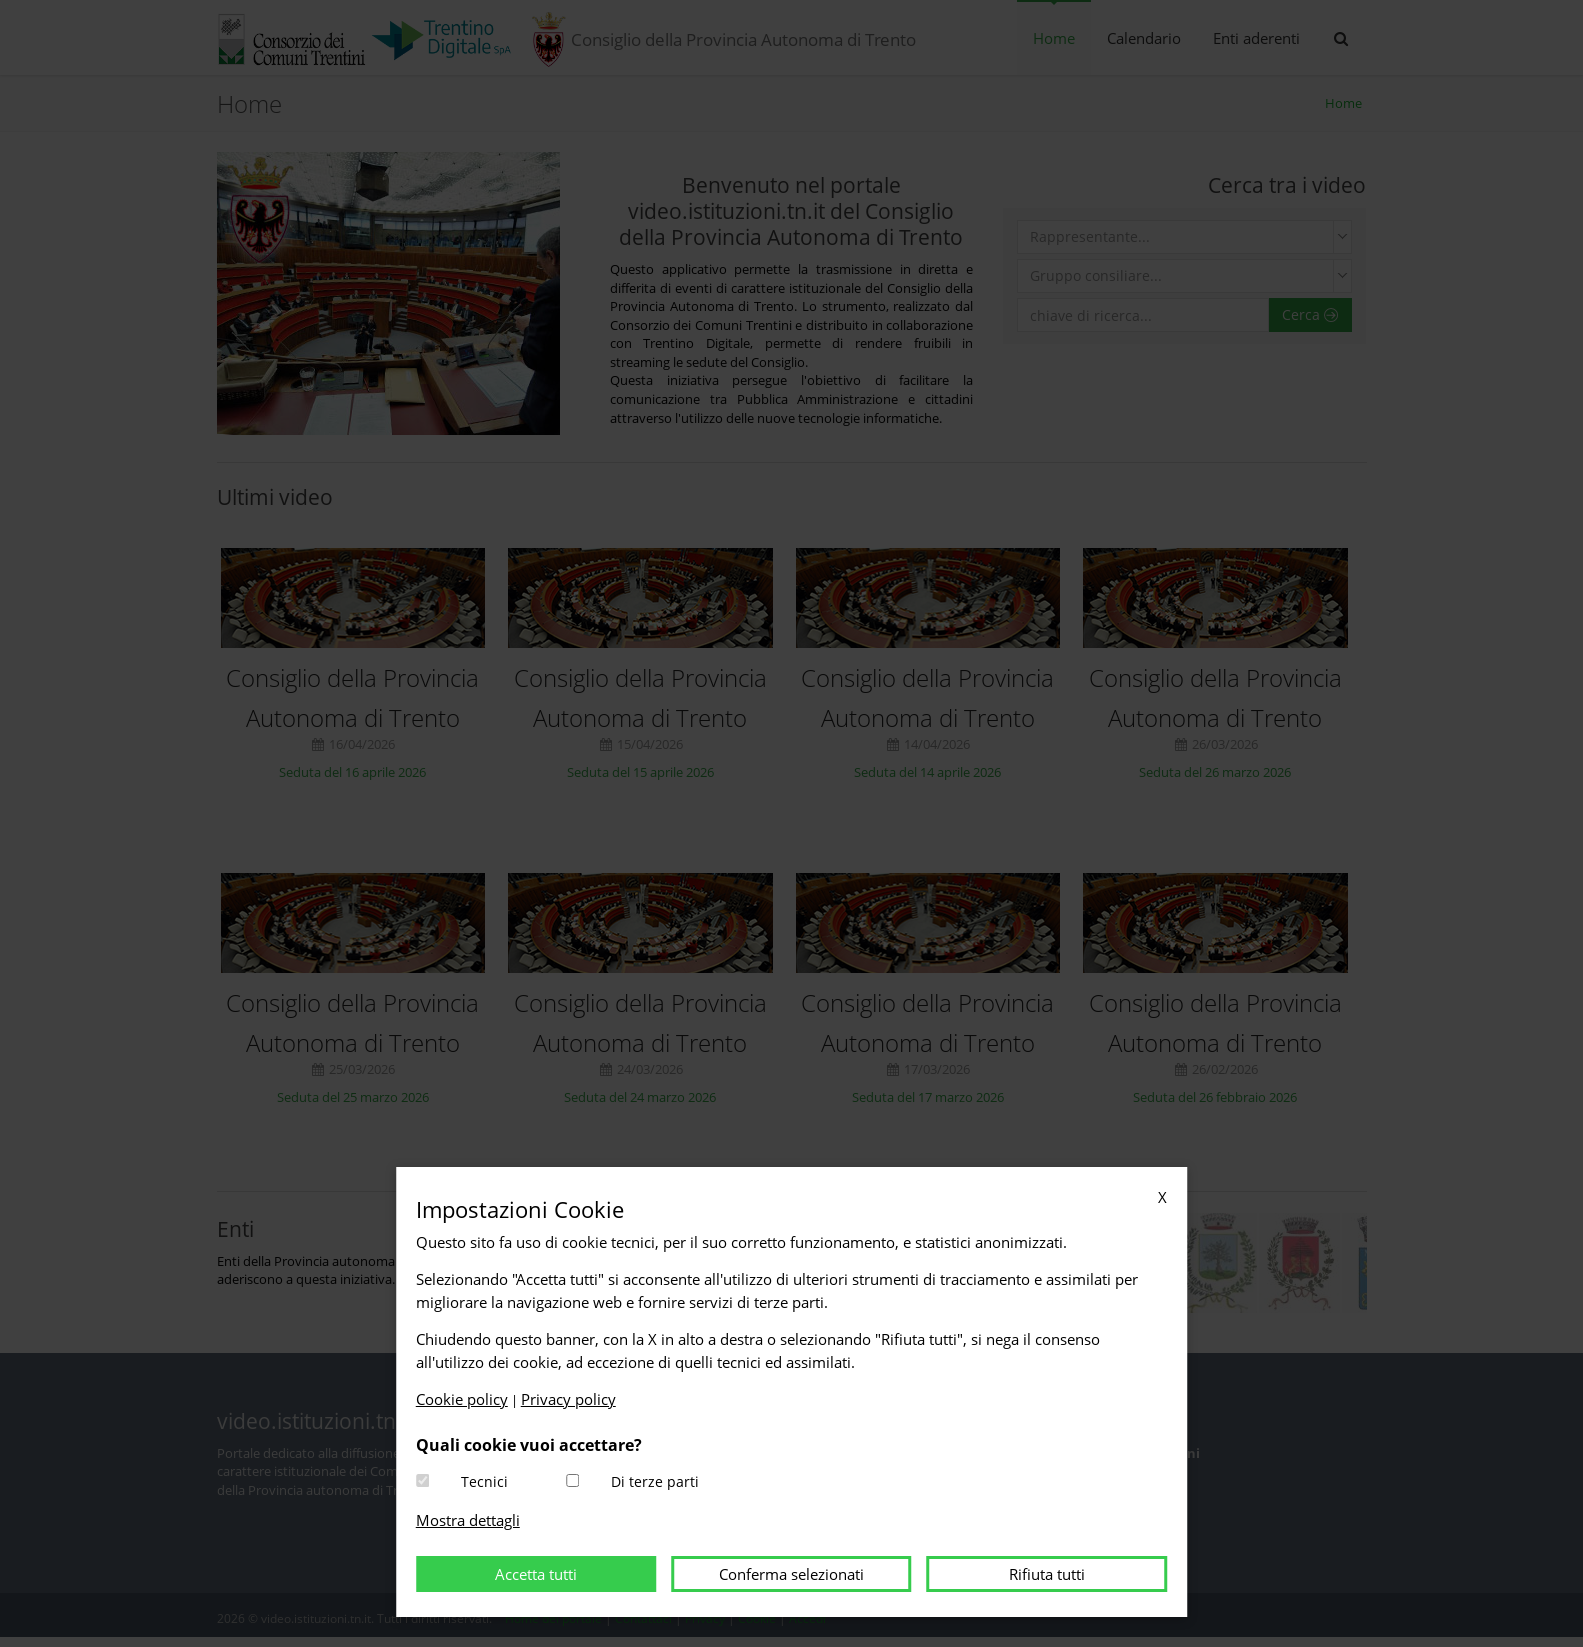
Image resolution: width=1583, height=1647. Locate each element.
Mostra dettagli (468, 1520)
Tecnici (484, 1481)
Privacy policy (568, 1399)
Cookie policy (462, 1399)
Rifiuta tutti (1047, 1574)
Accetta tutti (536, 1574)
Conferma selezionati (791, 1574)
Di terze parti (655, 1481)
